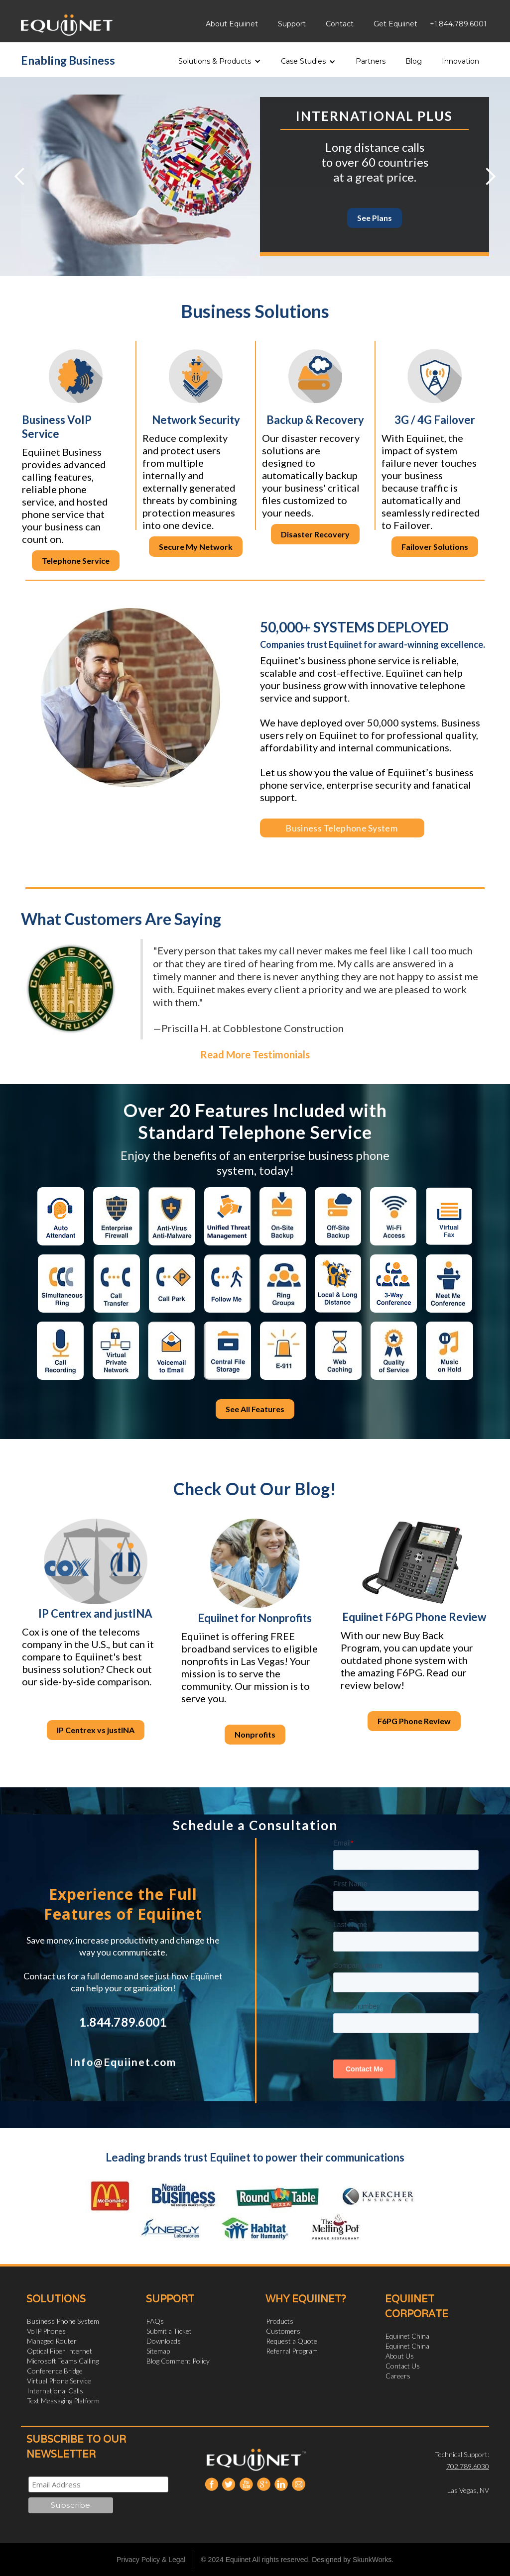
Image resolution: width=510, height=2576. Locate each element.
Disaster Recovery (315, 534)
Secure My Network (196, 546)
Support (292, 23)
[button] (219, 58)
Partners (370, 61)
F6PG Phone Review (414, 1721)
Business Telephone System (334, 828)
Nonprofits (255, 1734)
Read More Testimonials (255, 1054)
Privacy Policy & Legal (151, 2560)
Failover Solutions (434, 546)
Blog (413, 61)
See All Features (255, 1409)
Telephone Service (76, 560)
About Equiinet (232, 23)
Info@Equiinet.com (123, 2062)
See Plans (374, 217)
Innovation (460, 61)
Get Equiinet (395, 23)
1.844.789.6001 (123, 2022)
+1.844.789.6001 (458, 23)
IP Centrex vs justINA (95, 1730)
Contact (340, 23)
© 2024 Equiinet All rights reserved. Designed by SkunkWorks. (297, 2560)
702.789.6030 (467, 2466)
